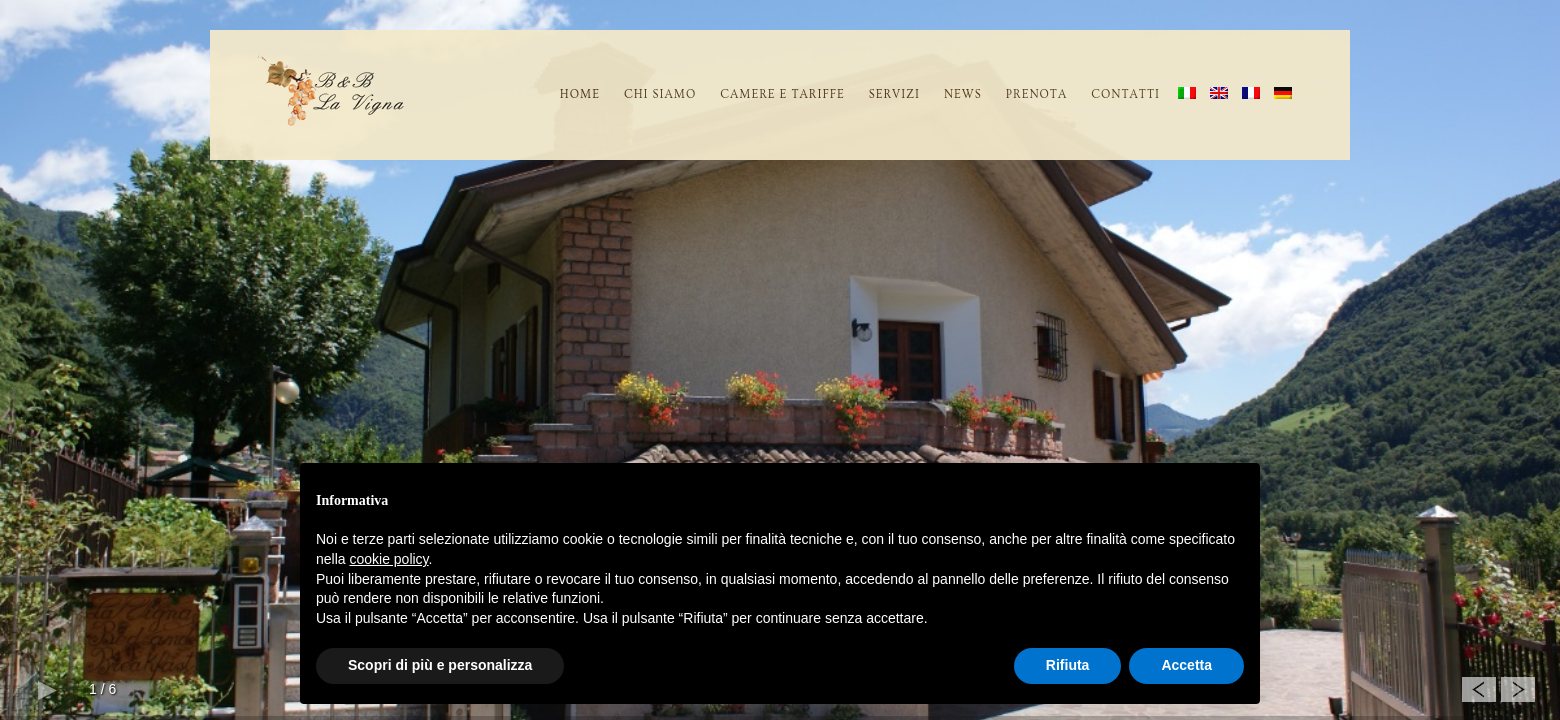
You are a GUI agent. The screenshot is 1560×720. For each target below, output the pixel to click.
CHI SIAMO (660, 94)
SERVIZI (894, 94)
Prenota (1036, 94)
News (963, 94)
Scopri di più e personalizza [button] (440, 665)
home (580, 94)
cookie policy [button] (388, 559)
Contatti (1125, 94)
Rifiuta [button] (1068, 665)
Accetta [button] (1186, 665)
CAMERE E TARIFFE (782, 94)
